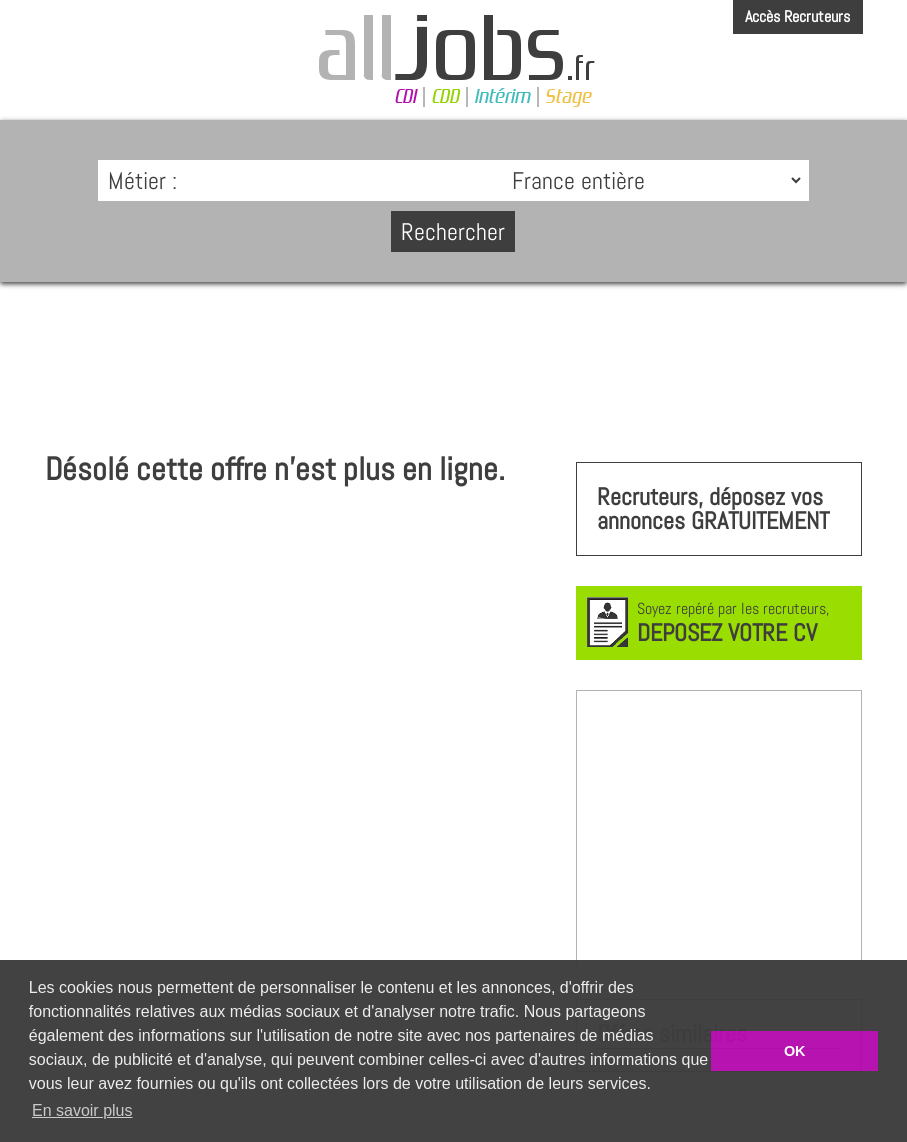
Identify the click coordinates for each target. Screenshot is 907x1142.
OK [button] (795, 1051)
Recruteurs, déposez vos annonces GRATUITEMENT (713, 508)
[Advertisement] (453, 357)
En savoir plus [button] (82, 1110)
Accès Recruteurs (797, 16)
